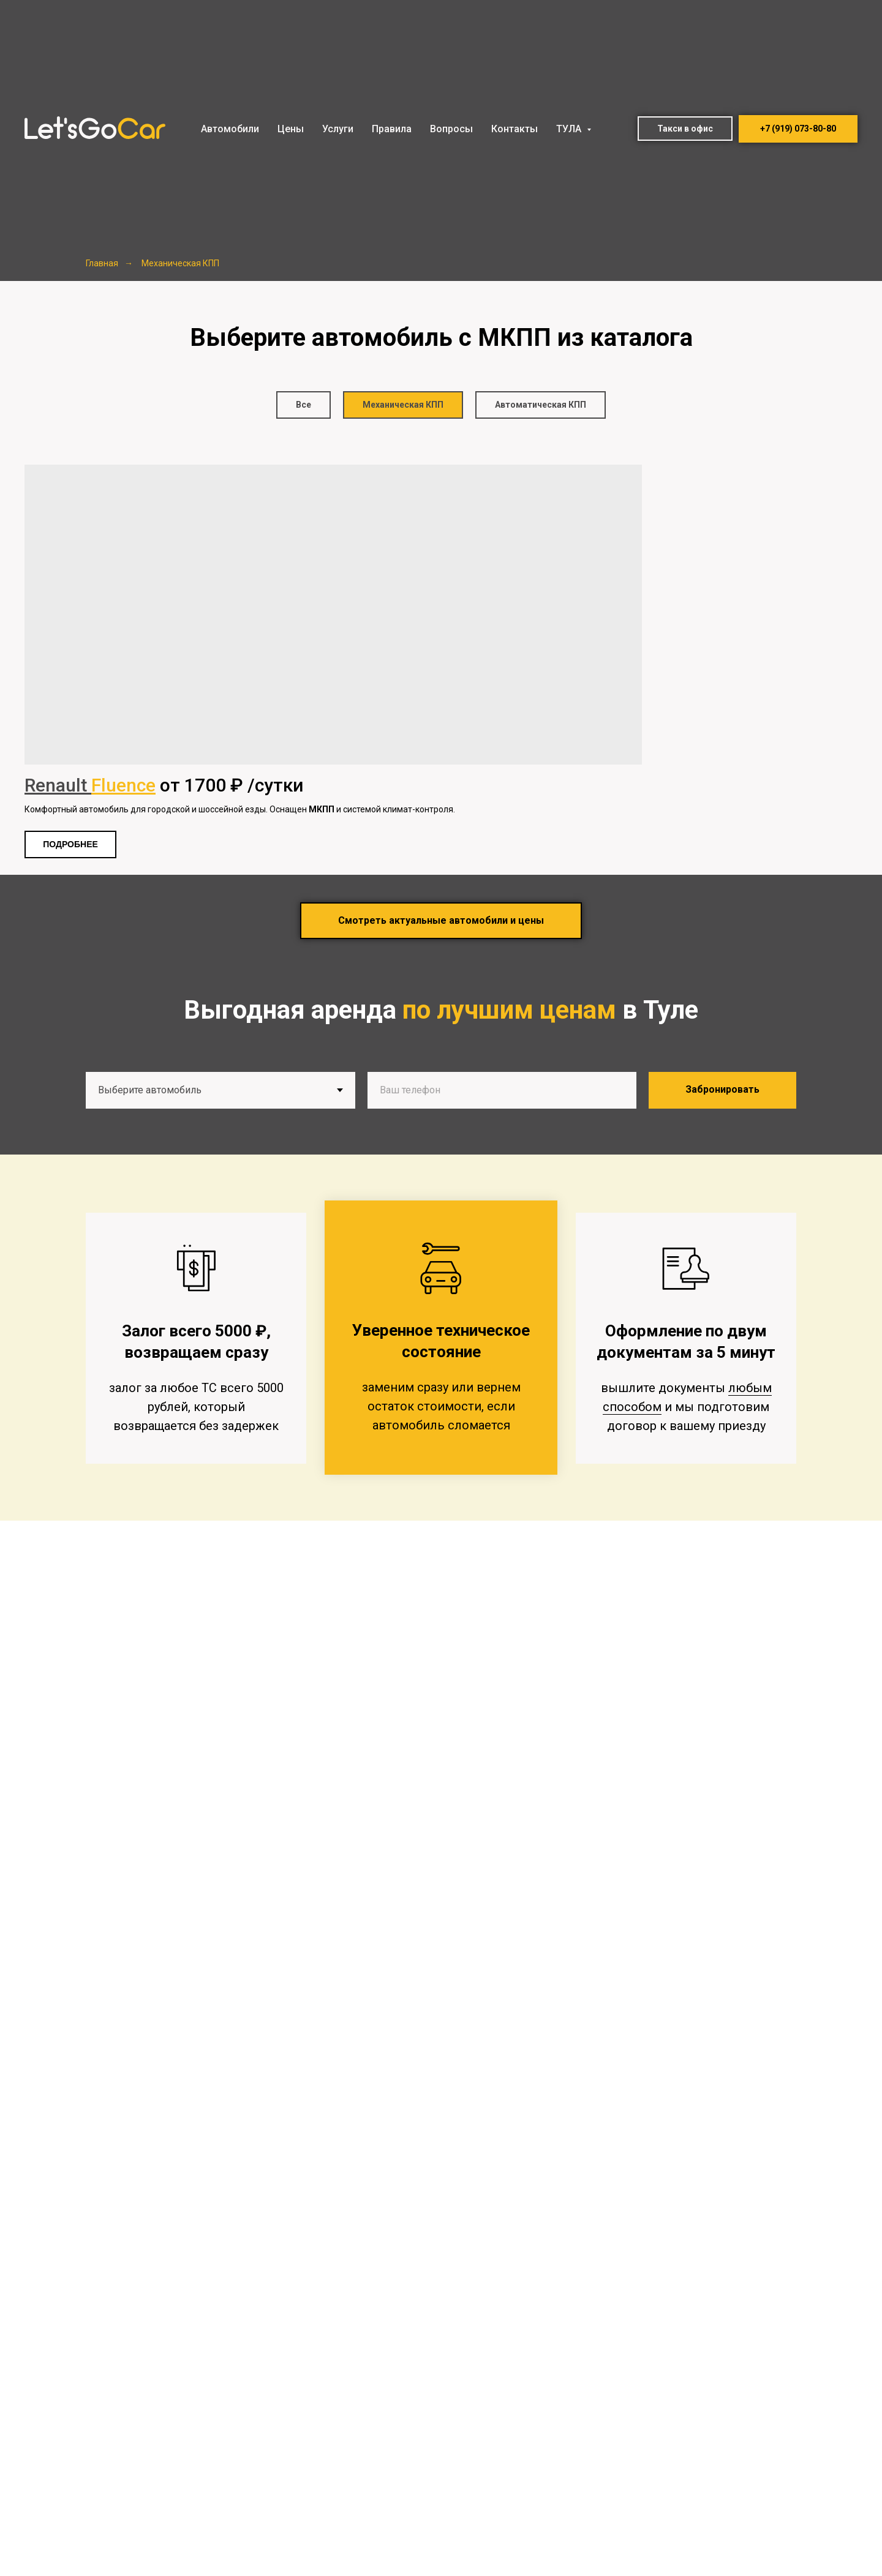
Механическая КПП (180, 263)
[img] (333, 615)
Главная (102, 263)
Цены (290, 129)
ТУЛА (570, 129)
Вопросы (451, 129)
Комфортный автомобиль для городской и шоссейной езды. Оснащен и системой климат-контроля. (239, 809)
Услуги (337, 129)
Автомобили (230, 129)
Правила (392, 129)
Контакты (514, 129)
